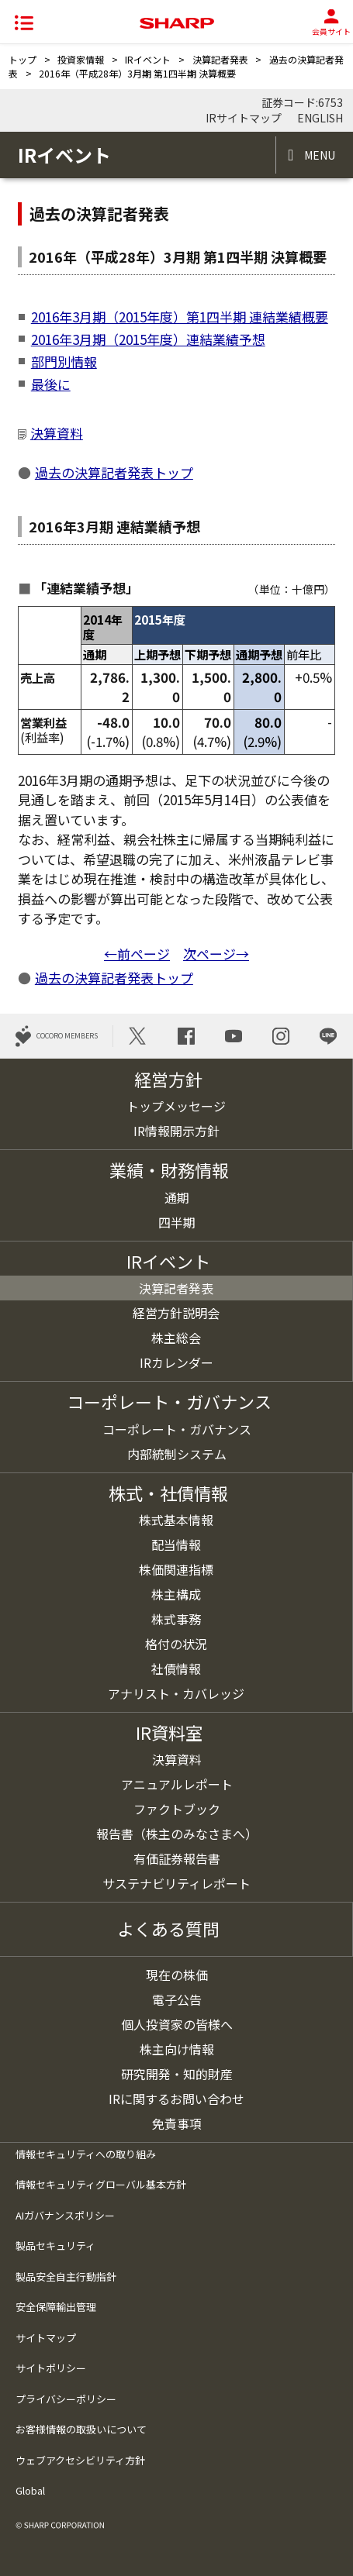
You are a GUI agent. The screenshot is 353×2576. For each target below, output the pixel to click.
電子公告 (177, 1999)
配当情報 (176, 1544)
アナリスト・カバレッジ (176, 1693)
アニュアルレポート (177, 1784)
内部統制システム (177, 1454)
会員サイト (331, 23)
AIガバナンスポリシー (65, 2215)
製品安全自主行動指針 (66, 2276)
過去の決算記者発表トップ (114, 472)
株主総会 (176, 1337)
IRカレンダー (176, 1362)
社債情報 (176, 1668)
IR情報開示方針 (176, 1130)
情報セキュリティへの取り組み (86, 2154)
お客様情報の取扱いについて (81, 2429)
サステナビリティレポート (176, 1883)
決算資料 (56, 433)
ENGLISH (319, 118)
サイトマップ (46, 2337)
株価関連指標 (176, 1569)
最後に (51, 384)
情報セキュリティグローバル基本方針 (101, 2184)
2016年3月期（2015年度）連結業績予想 (148, 339)
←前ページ (137, 953)
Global (30, 2490)
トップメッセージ (176, 1106)
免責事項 (177, 2123)
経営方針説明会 (176, 1312)
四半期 (177, 1222)
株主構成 (176, 1594)
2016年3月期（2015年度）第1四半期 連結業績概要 (179, 316)
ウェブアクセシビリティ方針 (80, 2460)
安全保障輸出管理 (56, 2306)
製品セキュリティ (55, 2245)
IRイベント (148, 59)
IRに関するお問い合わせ (176, 2098)
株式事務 (176, 1619)
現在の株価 (177, 1974)
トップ (22, 59)
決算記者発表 (220, 59)
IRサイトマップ (244, 118)
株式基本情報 (176, 1519)
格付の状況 (176, 1643)
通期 (176, 1197)
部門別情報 (64, 361)
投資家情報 (80, 59)
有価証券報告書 (176, 1858)
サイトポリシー (51, 2368)
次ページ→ (216, 953)
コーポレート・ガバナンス (176, 1429)
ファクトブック (176, 1808)
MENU (319, 155)
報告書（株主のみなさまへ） (177, 1833)
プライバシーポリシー (66, 2399)
